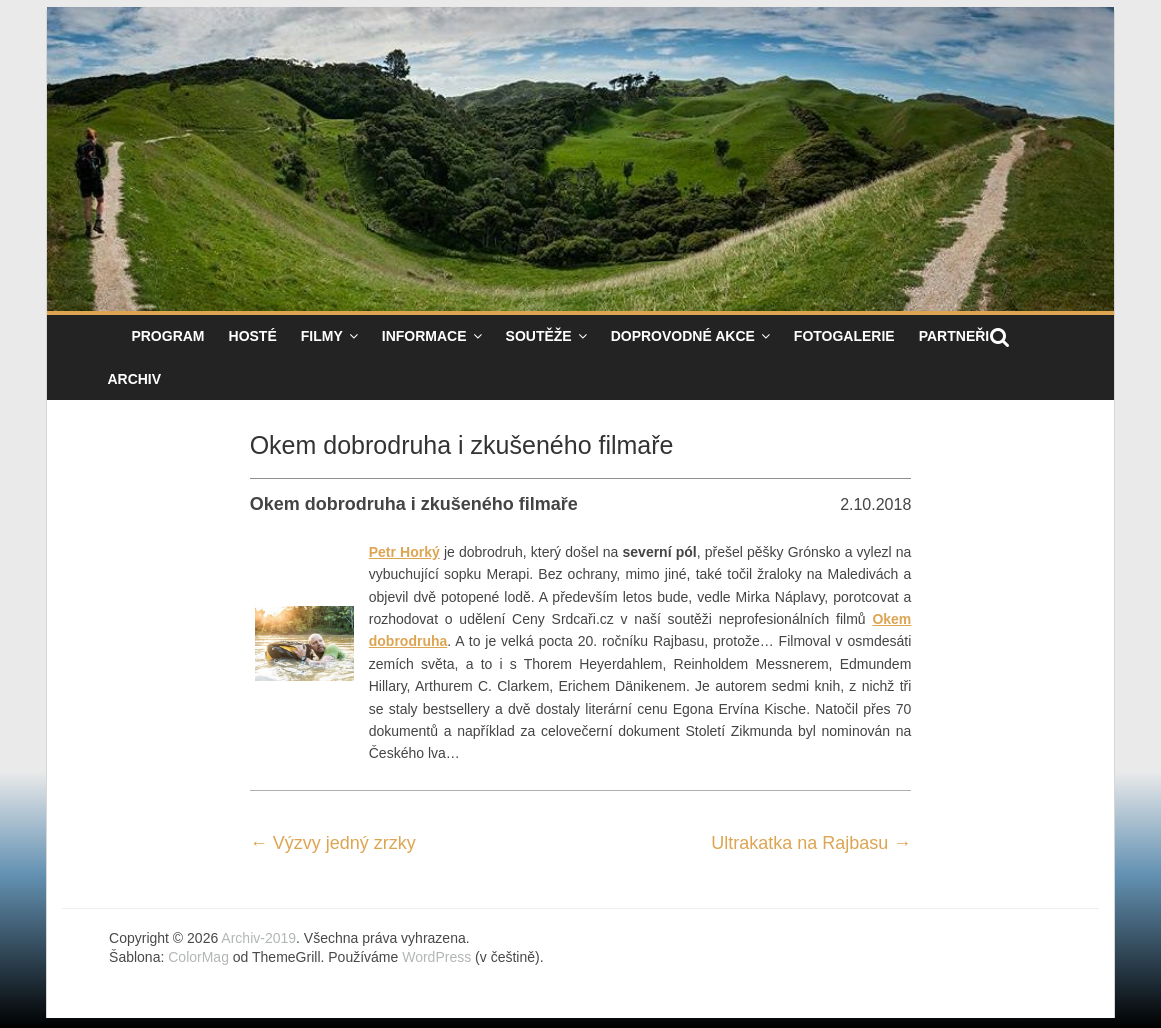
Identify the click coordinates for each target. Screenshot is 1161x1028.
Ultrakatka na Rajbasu (811, 843)
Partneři (954, 336)
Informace (424, 336)
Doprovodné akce (683, 336)
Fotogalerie (844, 336)
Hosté (253, 336)
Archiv (134, 379)
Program (167, 336)
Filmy (322, 336)
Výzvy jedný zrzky (333, 843)
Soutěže (539, 336)
